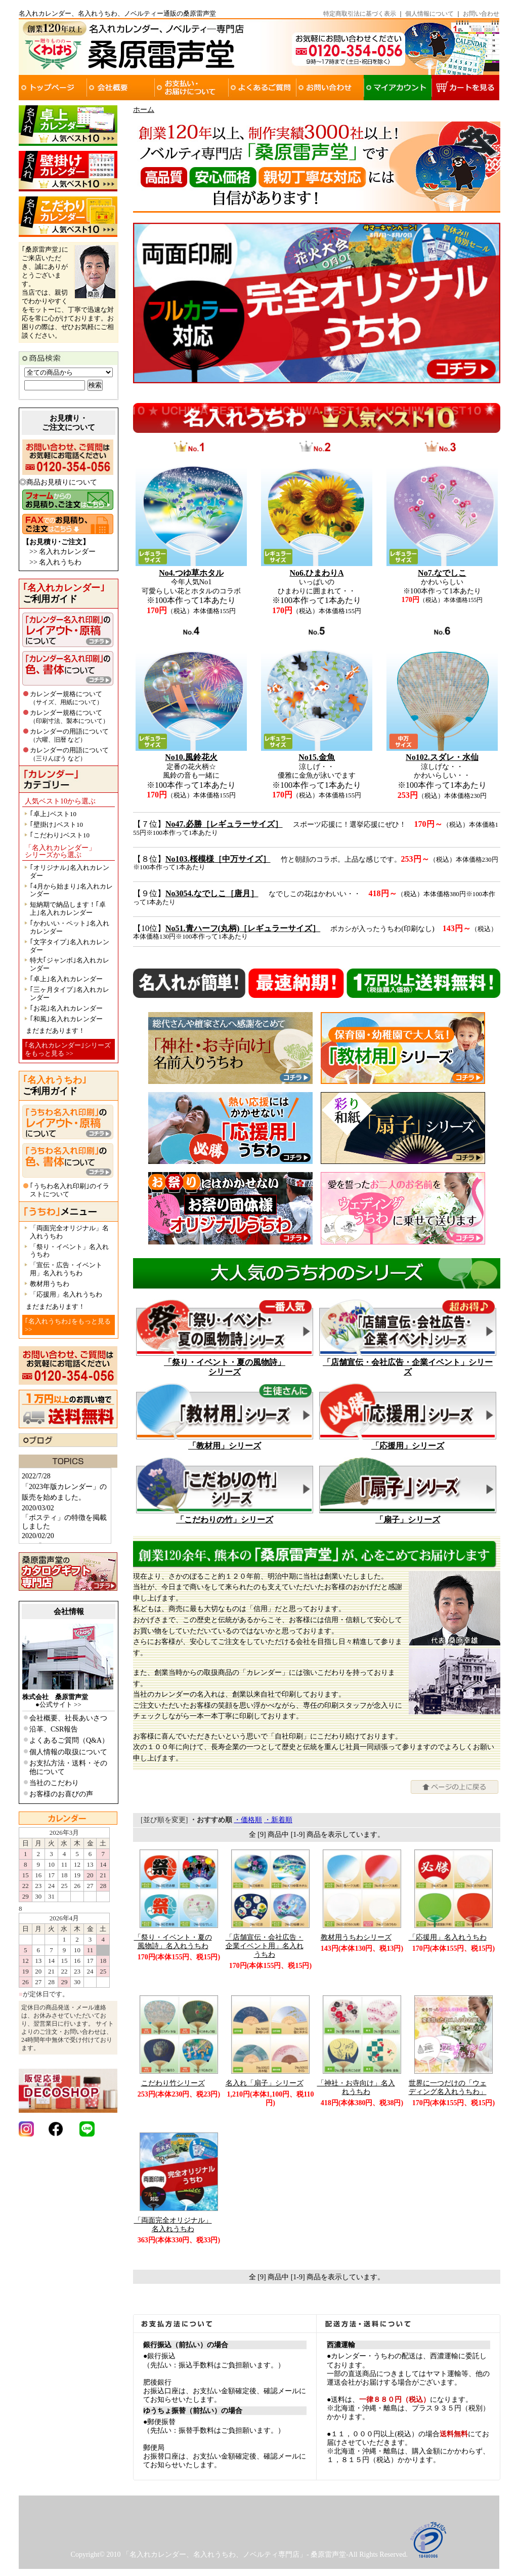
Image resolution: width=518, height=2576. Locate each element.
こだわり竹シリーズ (173, 2083)
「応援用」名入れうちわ (66, 1294)
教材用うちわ (49, 1283)
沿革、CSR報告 (53, 1729)
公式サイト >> (60, 1704)
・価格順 (248, 1820)
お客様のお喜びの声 (61, 1794)
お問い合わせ (481, 13)
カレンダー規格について (66, 698)
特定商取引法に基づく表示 (359, 13)
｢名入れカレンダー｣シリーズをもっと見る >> (68, 1049)
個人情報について (429, 13)
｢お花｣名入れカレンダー (66, 1008)
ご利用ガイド (64, 593)
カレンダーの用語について (69, 735)
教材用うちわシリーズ (356, 1937)
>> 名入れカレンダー (62, 551)
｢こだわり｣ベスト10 (60, 835)
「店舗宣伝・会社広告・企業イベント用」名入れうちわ (265, 1946)
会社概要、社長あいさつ (68, 1718)
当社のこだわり (54, 1783)
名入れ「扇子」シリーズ (265, 2083)
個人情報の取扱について (68, 1752)
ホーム (143, 109)
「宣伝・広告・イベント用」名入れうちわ (66, 1269)
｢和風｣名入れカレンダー (66, 1019)
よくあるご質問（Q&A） (69, 1740)
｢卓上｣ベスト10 (53, 814)
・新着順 (278, 1820)
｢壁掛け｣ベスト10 (56, 824)
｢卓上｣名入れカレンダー (66, 979)
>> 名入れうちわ (55, 562)
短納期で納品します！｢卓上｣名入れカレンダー (68, 908)
